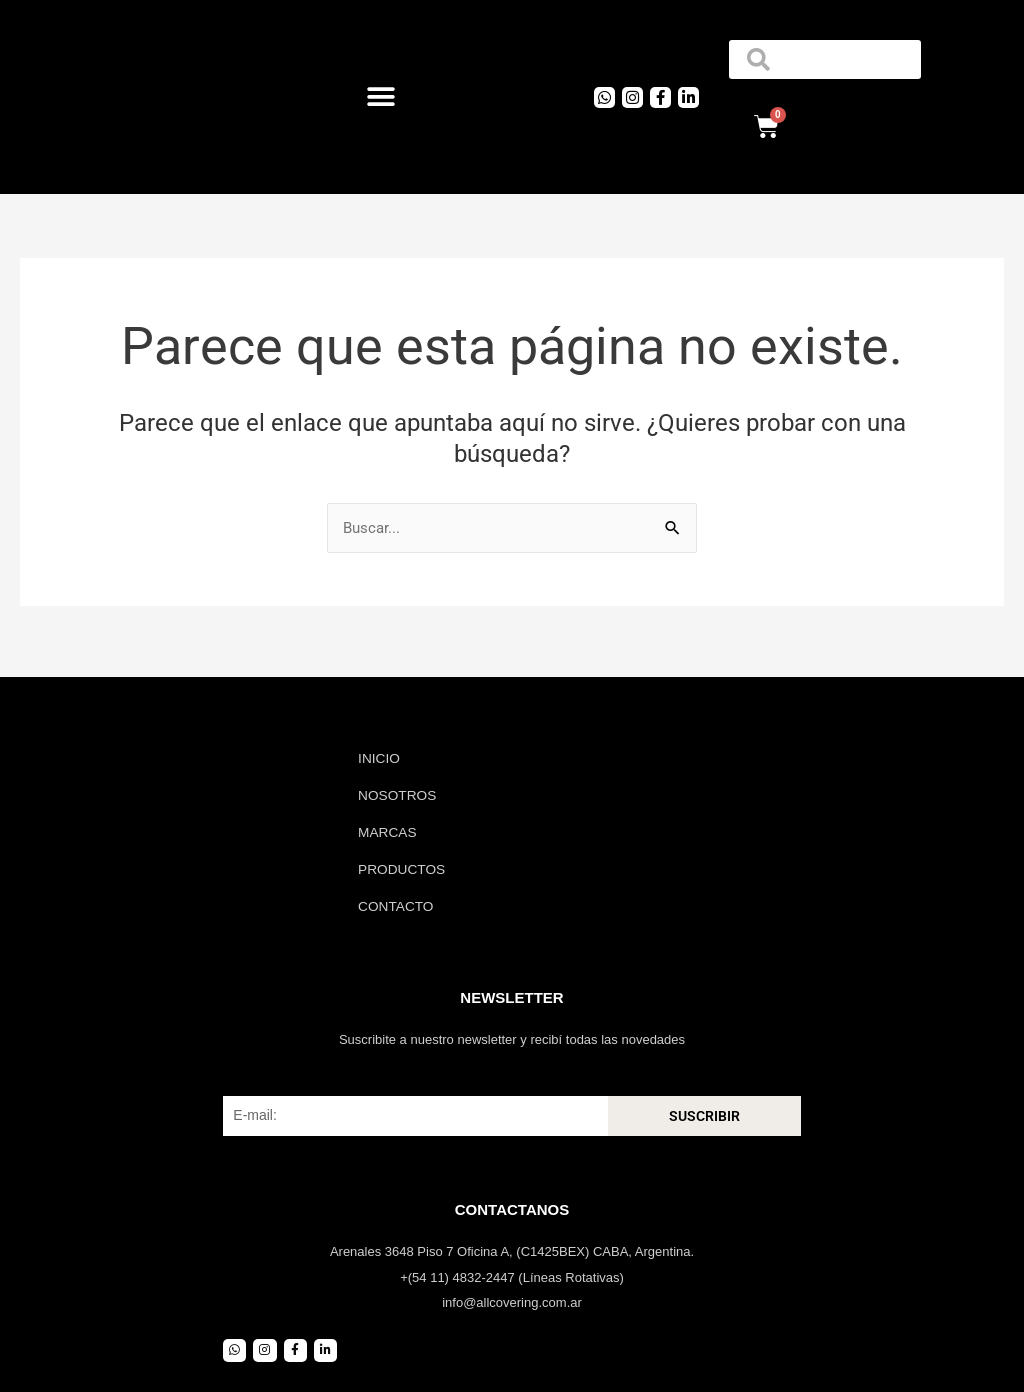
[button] (381, 97)
